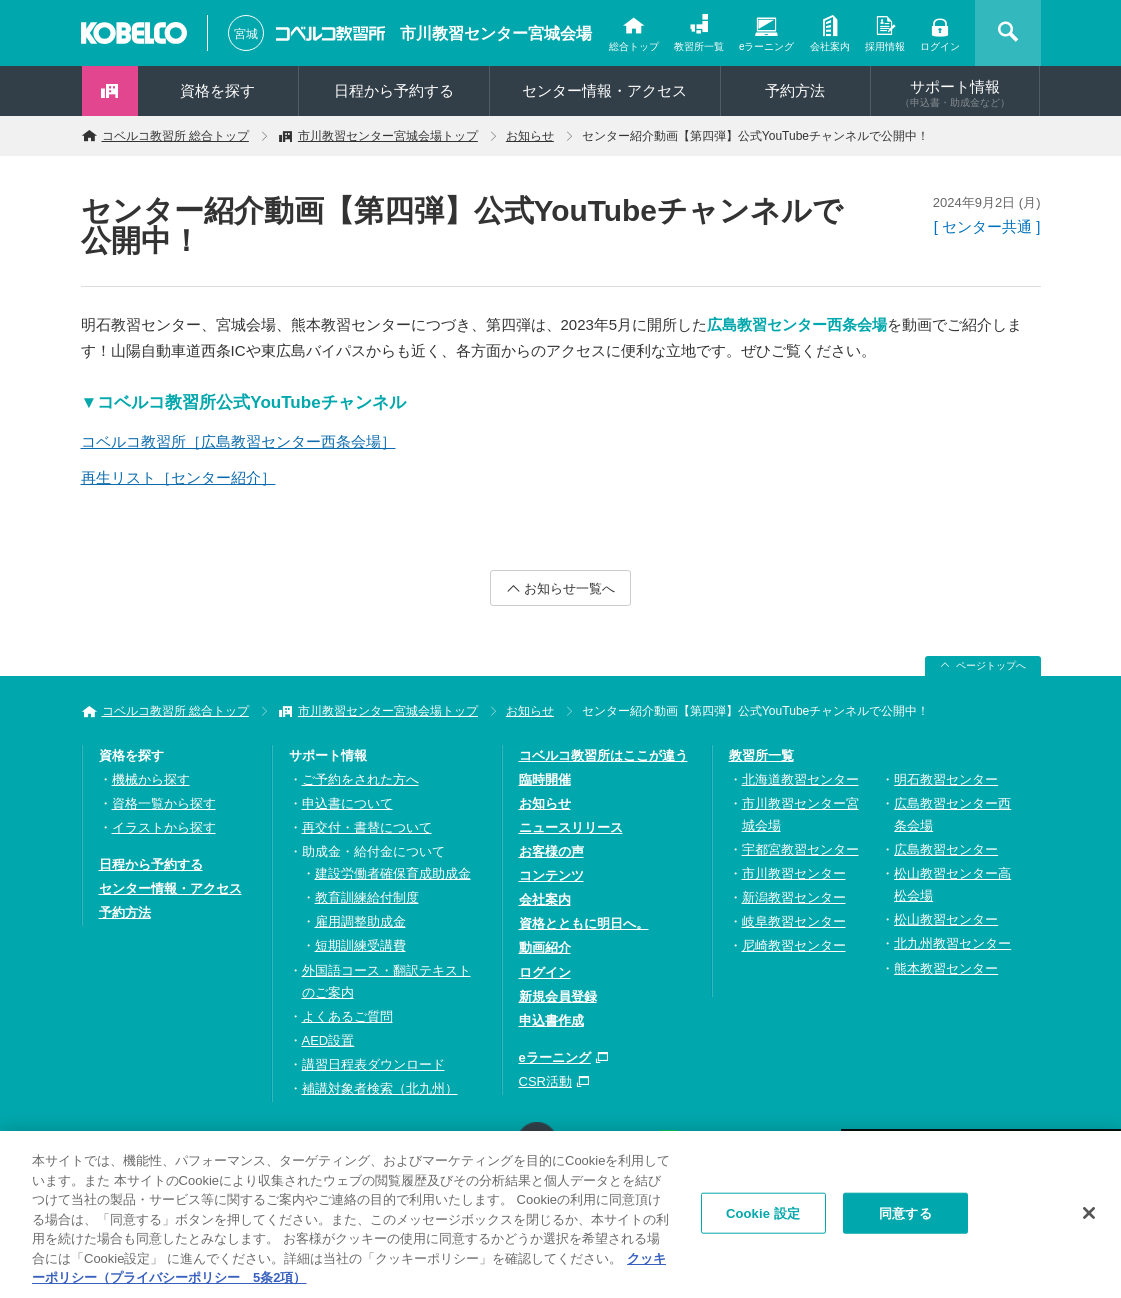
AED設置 (328, 1040)
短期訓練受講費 (360, 945)
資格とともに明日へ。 (584, 923)
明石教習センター (946, 779)
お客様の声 (551, 851)
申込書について (347, 803)
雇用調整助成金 (360, 921)
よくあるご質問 (347, 1016)
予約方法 (795, 90)
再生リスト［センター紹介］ (178, 477)
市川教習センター (794, 873)
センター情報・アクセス (604, 90)
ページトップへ (991, 665)
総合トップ (634, 46)
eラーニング (767, 46)
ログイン (940, 46)
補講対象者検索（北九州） (380, 1088)
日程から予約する (394, 90)
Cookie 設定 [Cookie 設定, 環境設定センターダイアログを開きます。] (763, 1219)
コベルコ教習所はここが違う (603, 755)
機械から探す (151, 779)
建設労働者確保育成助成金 (393, 873)
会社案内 (830, 46)
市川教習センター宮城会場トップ (388, 136)
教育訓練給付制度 (367, 897)
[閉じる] (1089, 1219)
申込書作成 (551, 1020)
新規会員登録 (558, 996)
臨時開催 (545, 779)
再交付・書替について (367, 827)
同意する (905, 1219)
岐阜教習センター (794, 921)
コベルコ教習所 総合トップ (175, 136)
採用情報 (885, 46)
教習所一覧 (699, 46)
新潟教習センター (794, 897)
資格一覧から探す (164, 803)
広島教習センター (946, 849)
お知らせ (530, 136)
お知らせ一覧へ (569, 588)
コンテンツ (551, 875)
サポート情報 (955, 93)
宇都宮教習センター (800, 849)
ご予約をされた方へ (360, 779)
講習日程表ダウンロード (373, 1064)
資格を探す (217, 90)
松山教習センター (946, 919)
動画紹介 (545, 947)
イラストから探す (164, 827)
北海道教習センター (800, 779)
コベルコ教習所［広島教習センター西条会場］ (238, 441)
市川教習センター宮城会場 (496, 33)
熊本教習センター (946, 968)
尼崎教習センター (794, 945)
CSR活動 (545, 1081)
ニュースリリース (571, 827)
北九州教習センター (952, 943)
